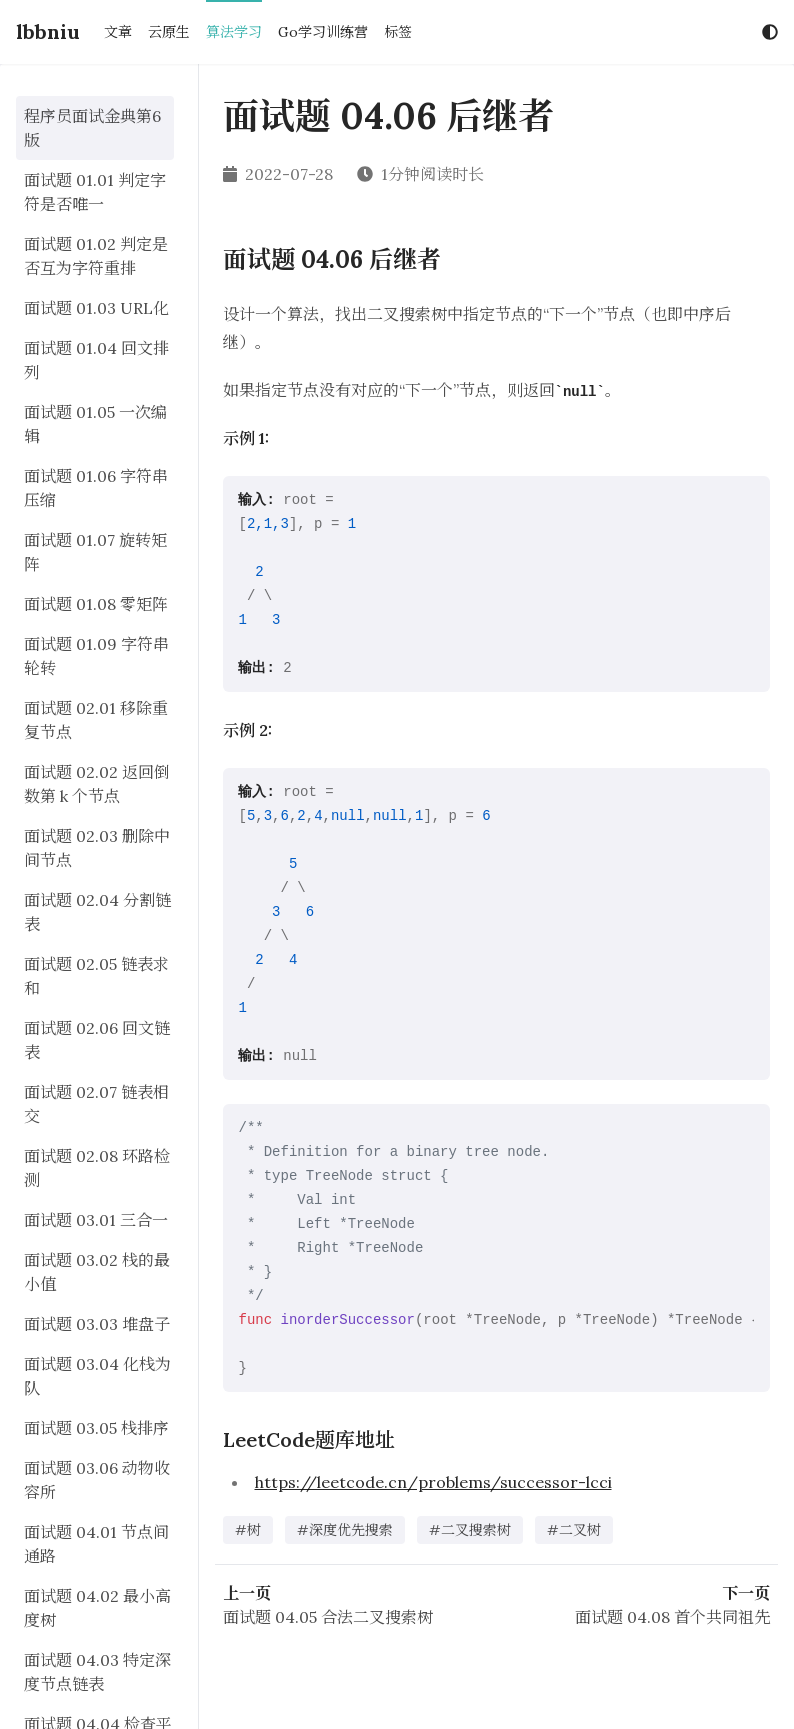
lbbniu (48, 31)
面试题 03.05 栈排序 (96, 1428)
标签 (398, 32)
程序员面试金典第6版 (92, 128)
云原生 (169, 32)
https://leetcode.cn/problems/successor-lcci (433, 1482)
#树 (248, 1530)
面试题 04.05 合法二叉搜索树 (328, 1617)
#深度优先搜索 (345, 1530)
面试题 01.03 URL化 (96, 308)
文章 (118, 32)
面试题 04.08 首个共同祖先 (672, 1617)
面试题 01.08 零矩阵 (96, 604)
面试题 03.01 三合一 (96, 1220)
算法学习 (234, 32)
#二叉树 (574, 1530)
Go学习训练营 (323, 32)
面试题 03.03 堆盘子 (97, 1324)
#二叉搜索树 (470, 1530)
